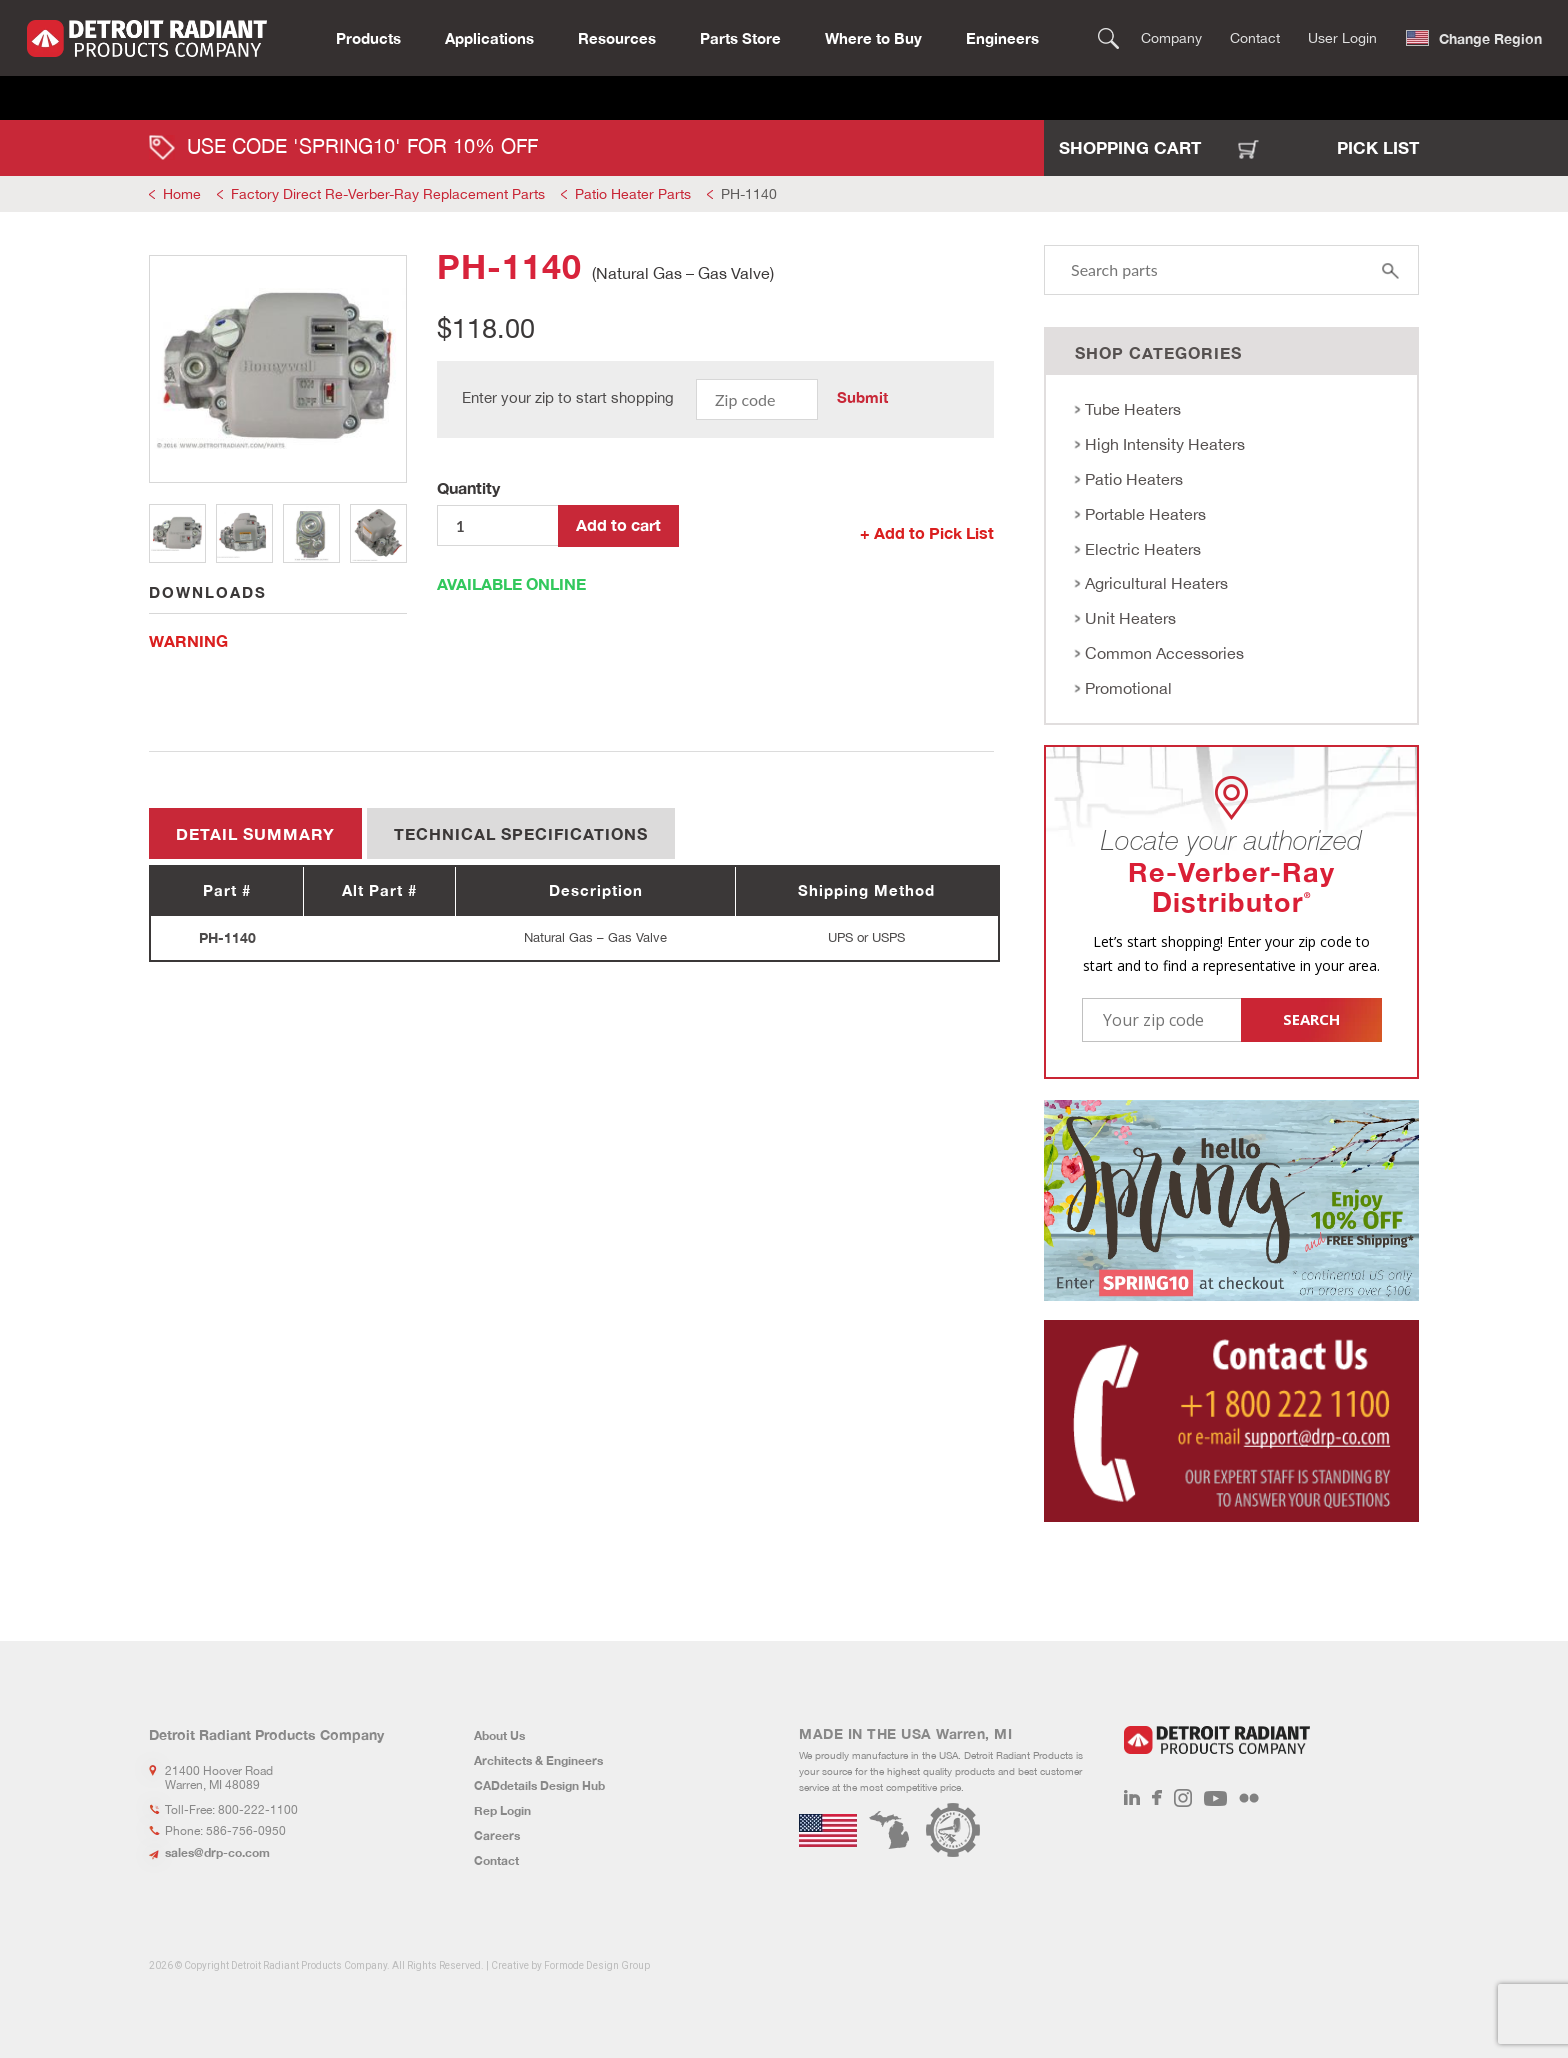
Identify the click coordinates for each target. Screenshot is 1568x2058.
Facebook (1157, 1798)
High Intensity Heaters (1165, 444)
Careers (497, 1835)
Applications (489, 36)
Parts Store (740, 36)
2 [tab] (244, 533)
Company (1171, 36)
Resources (617, 36)
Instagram (1183, 1798)
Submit (862, 397)
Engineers (1002, 36)
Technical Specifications (521, 833)
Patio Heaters (1134, 479)
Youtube (1215, 1798)
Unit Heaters (1130, 618)
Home (182, 194)
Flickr (1249, 1798)
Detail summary (255, 833)
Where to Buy (873, 36)
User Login (1342, 36)
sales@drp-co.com (217, 1852)
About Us (499, 1735)
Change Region (1490, 36)
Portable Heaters (1145, 514)
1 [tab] (177, 533)
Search (1108, 36)
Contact (1255, 36)
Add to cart (618, 524)
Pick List (1378, 147)
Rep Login (502, 1810)
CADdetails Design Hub (539, 1785)
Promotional (1128, 688)
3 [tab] (311, 533)
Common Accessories (1164, 653)
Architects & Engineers (538, 1760)
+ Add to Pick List (927, 532)
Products (368, 36)
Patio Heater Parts (633, 194)
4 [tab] (378, 533)
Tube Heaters (1133, 409)
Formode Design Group (597, 1965)
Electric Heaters (1143, 549)
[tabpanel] (278, 369)
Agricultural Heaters (1156, 583)
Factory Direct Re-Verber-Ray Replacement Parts (388, 194)
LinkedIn (1132, 1798)
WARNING (188, 640)
